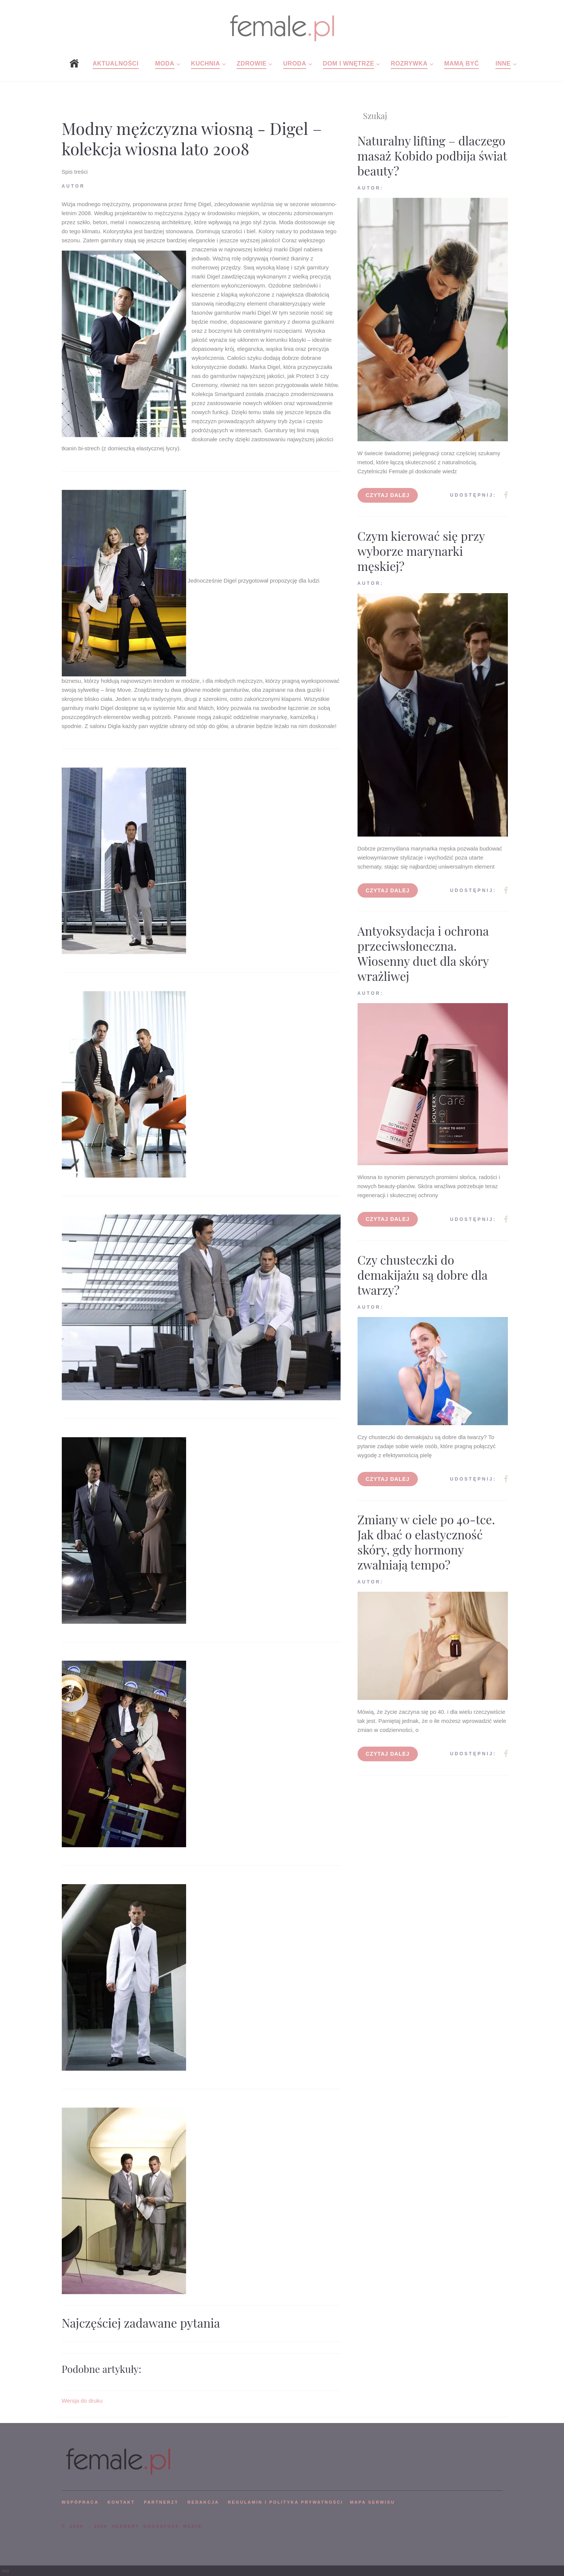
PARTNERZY (161, 2502)
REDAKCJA (203, 2502)
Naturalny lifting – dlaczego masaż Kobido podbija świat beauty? (432, 155)
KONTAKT (121, 2502)
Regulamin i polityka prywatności (285, 2502)
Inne (503, 63)
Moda (164, 63)
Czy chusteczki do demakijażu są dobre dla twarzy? (423, 1274)
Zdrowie (251, 63)
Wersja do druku (82, 2400)
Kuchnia (205, 63)
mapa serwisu (372, 2502)
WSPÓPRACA (80, 2502)
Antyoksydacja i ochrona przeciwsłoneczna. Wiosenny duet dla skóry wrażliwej (423, 953)
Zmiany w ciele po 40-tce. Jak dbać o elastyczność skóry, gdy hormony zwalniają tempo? (426, 1542)
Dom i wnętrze (348, 63)
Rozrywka (409, 63)
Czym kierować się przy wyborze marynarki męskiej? (421, 551)
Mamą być (461, 63)
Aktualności (116, 63)
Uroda (294, 63)
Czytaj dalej (388, 495)
